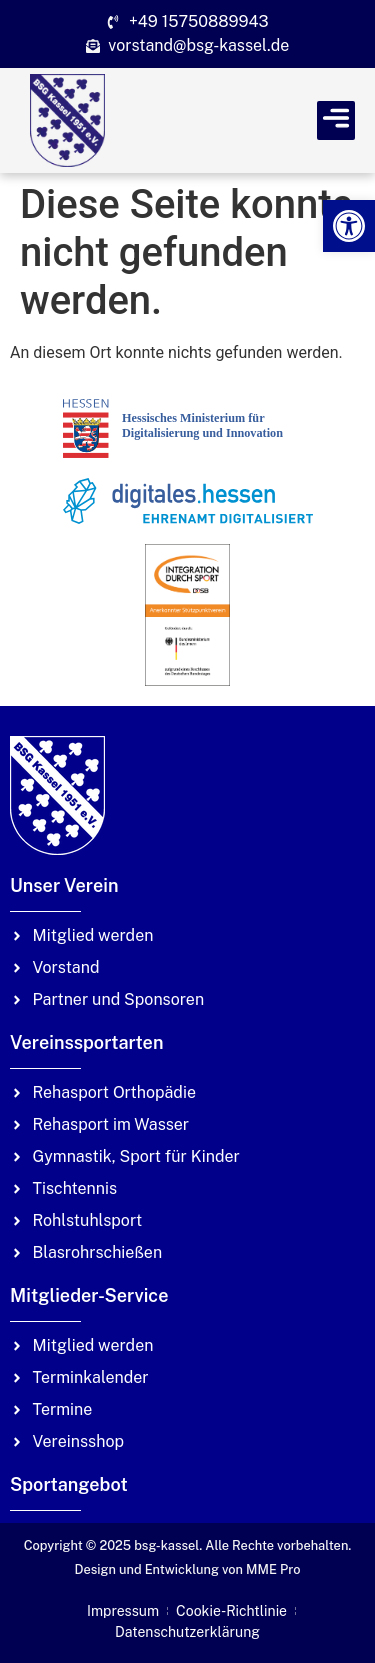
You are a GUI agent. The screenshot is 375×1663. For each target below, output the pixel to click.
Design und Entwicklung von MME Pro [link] (188, 1569)
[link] (349, 226)
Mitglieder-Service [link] (89, 1295)
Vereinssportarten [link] (86, 1042)
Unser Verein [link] (64, 885)
